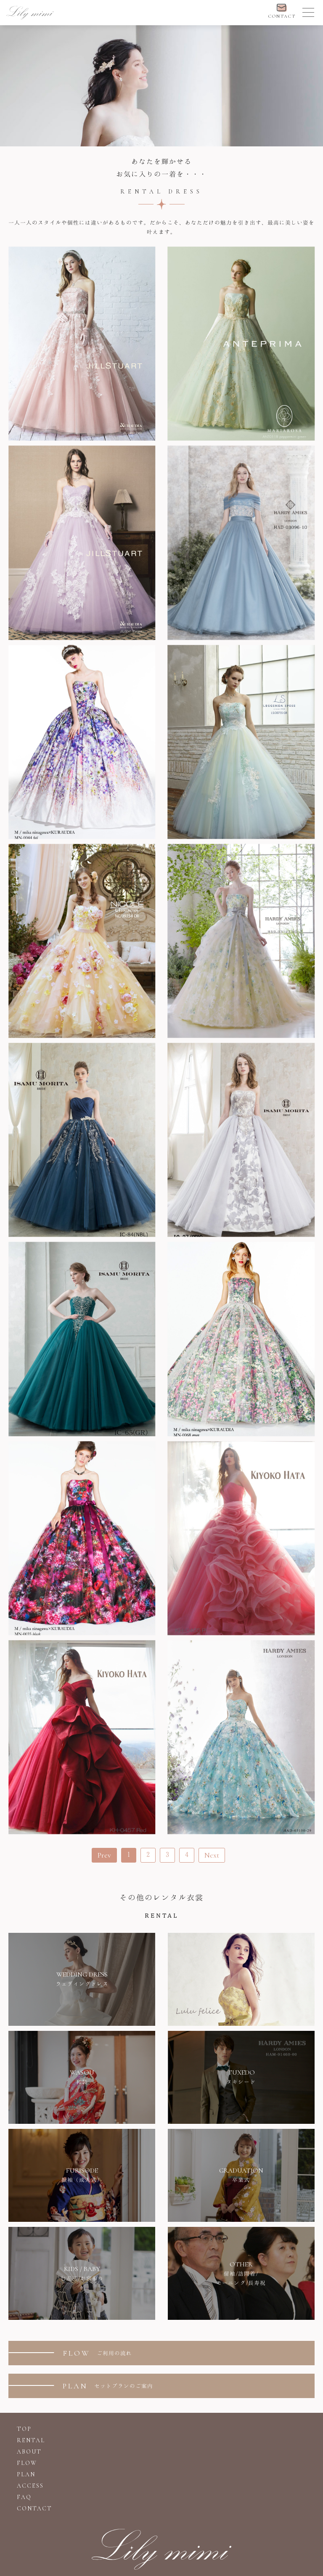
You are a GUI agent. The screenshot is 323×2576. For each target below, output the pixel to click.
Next (211, 1855)
